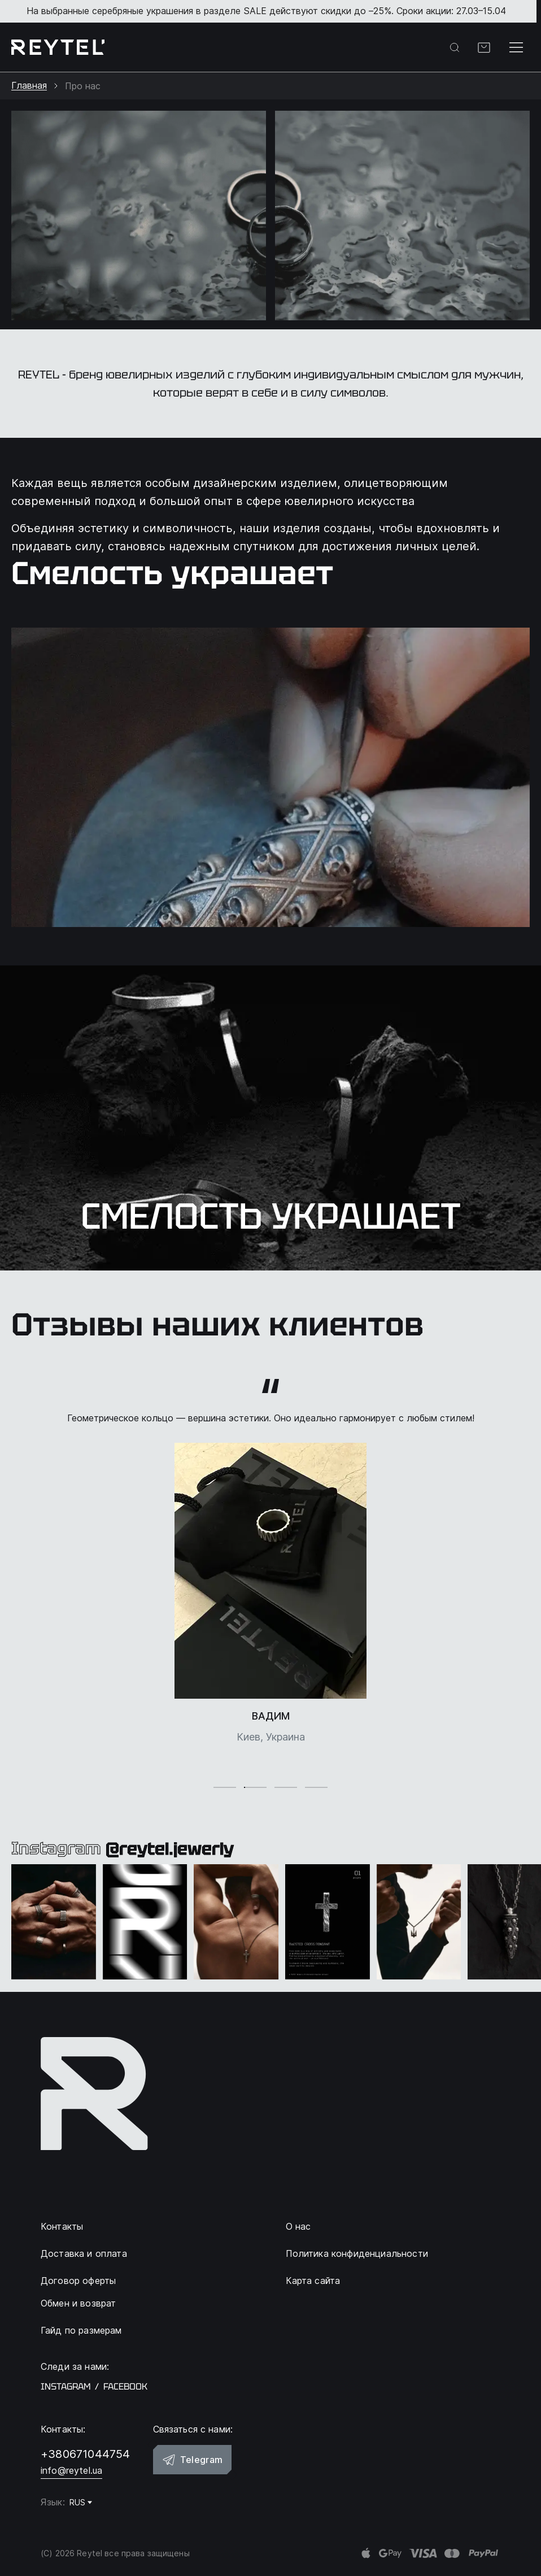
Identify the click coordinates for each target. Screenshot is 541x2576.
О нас (298, 2226)
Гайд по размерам (81, 2330)
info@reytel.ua (71, 2470)
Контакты (62, 2226)
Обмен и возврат (78, 2303)
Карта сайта (313, 2280)
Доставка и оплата (84, 2253)
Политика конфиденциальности (357, 2253)
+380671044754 (85, 2454)
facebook (125, 2386)
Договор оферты (78, 2280)
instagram (65, 2386)
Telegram (192, 2459)
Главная (29, 85)
